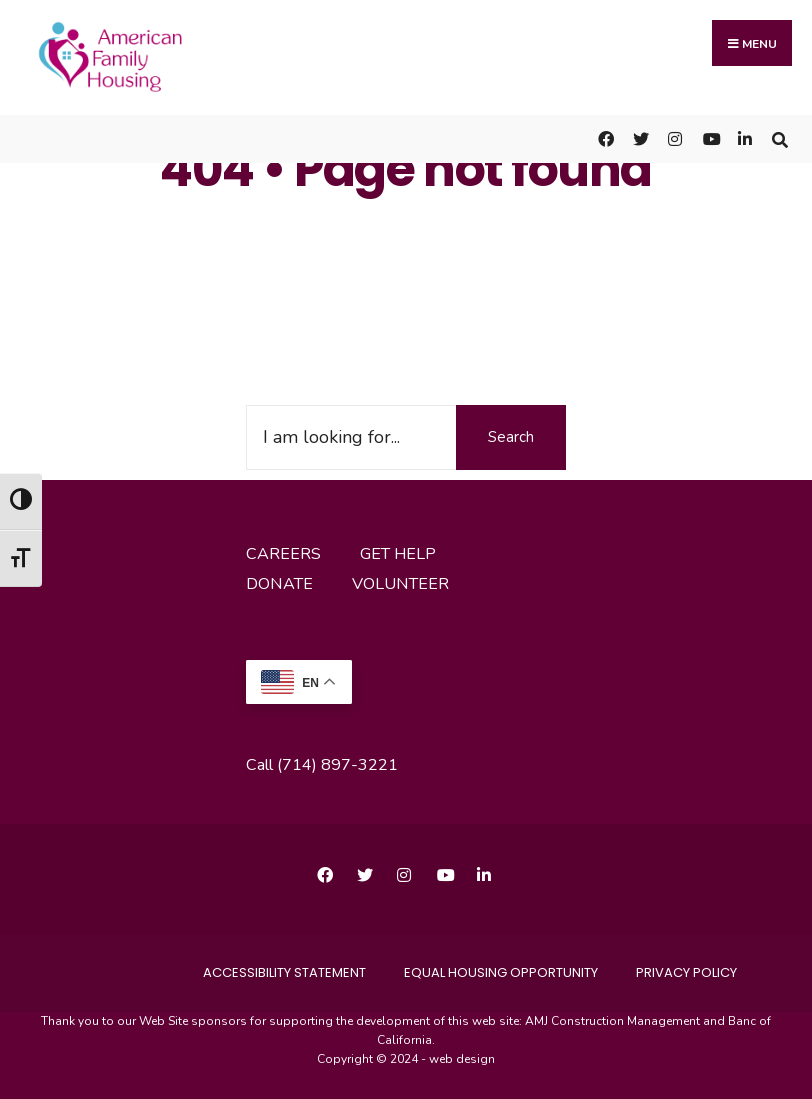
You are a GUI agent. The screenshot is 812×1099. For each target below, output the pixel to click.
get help (398, 554)
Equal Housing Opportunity (501, 972)
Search (511, 437)
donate (279, 584)
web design (462, 1059)
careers (283, 554)
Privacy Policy (686, 972)
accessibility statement (284, 972)
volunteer (400, 584)
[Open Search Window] (779, 138)
